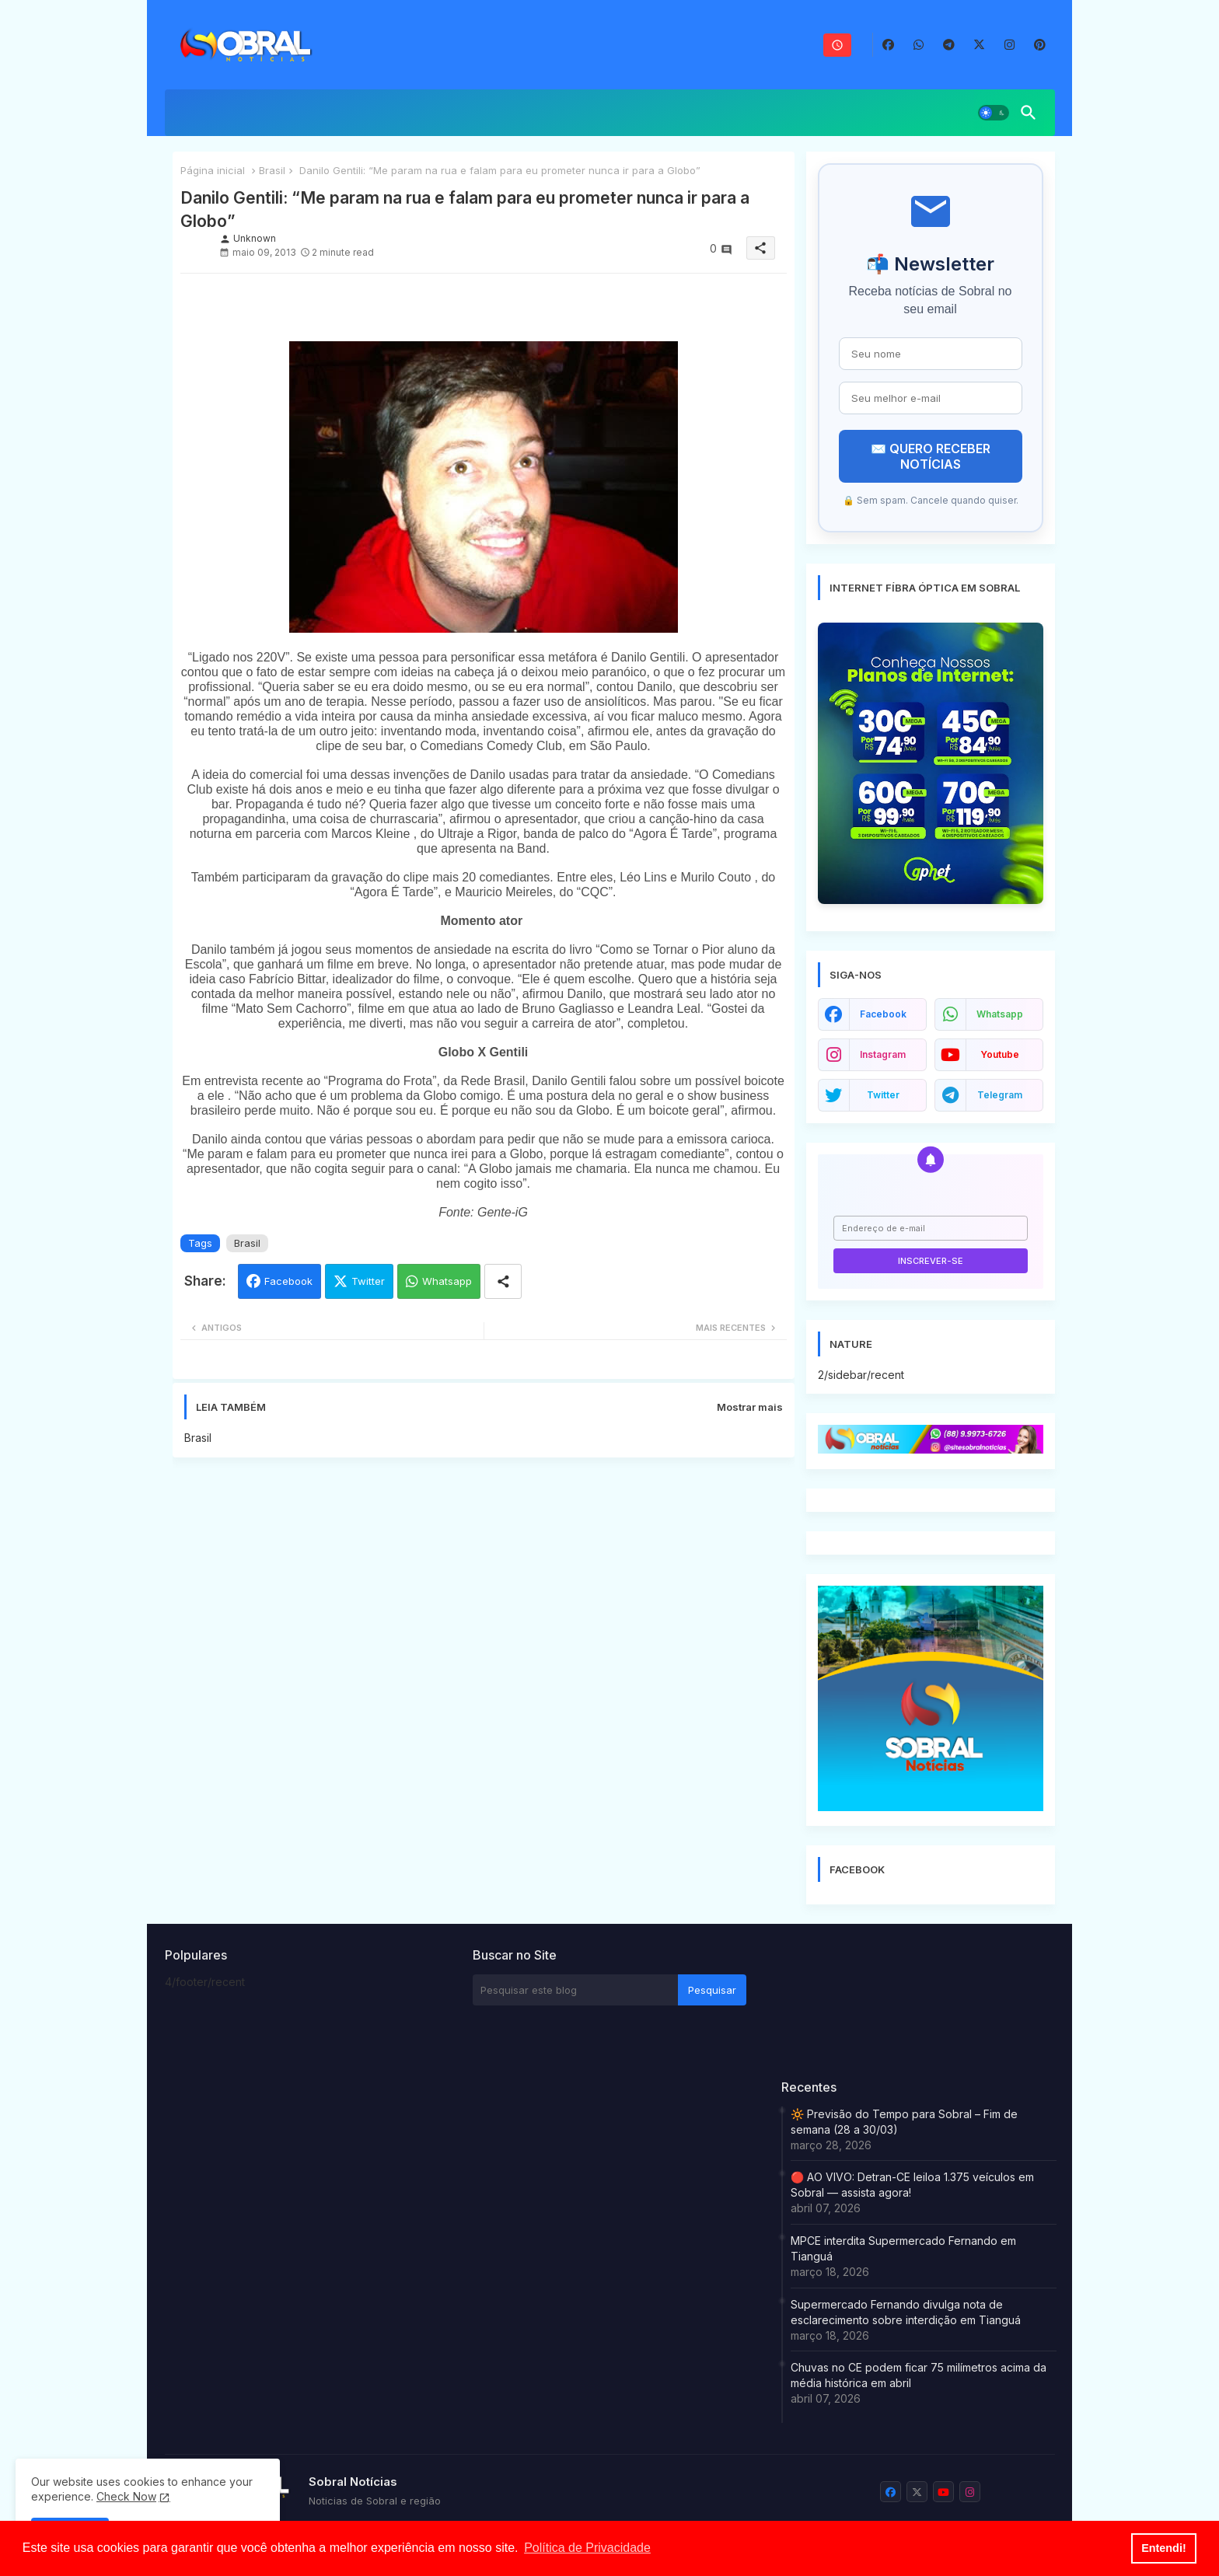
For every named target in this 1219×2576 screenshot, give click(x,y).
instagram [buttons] (883, 1054)
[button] (993, 112)
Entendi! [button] (1163, 2548)
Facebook (288, 1281)
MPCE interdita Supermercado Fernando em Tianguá (903, 2248)
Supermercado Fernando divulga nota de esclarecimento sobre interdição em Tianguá (906, 2312)
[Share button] (503, 1281)
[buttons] (888, 45)
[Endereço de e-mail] (930, 1228)
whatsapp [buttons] (999, 1014)
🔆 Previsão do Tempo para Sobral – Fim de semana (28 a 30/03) (904, 2121)
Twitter (368, 1281)
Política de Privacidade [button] (587, 2547)
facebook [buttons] (883, 1014)
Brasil (272, 170)
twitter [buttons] (883, 1095)
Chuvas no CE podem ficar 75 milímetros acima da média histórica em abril (918, 2375)
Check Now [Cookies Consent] (126, 2496)
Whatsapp (447, 1281)
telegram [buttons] (999, 1095)
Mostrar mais (750, 1407)
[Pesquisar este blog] (575, 1989)
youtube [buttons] (999, 1054)
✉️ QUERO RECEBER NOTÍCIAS (930, 456)
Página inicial (212, 170)
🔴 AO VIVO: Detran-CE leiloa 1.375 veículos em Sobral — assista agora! (912, 2184)
